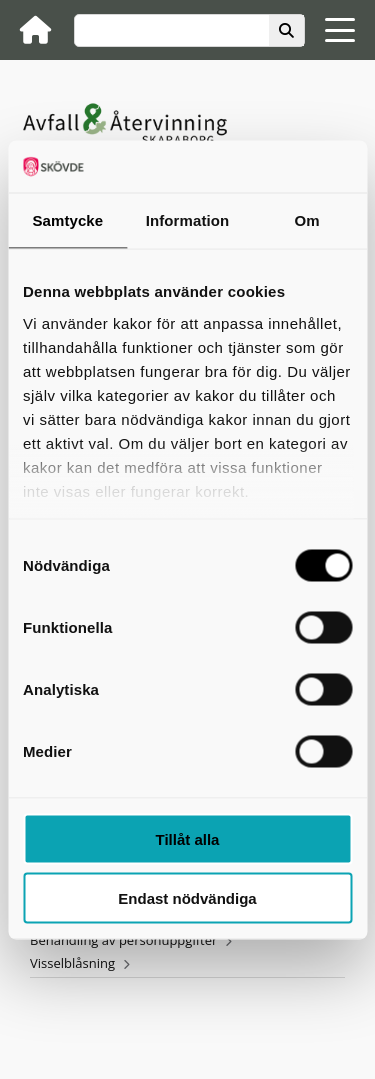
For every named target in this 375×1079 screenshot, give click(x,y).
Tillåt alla (188, 839)
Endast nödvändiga (187, 897)
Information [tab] (188, 220)
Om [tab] (307, 220)
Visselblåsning (72, 963)
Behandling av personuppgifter (123, 940)
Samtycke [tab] (67, 220)
